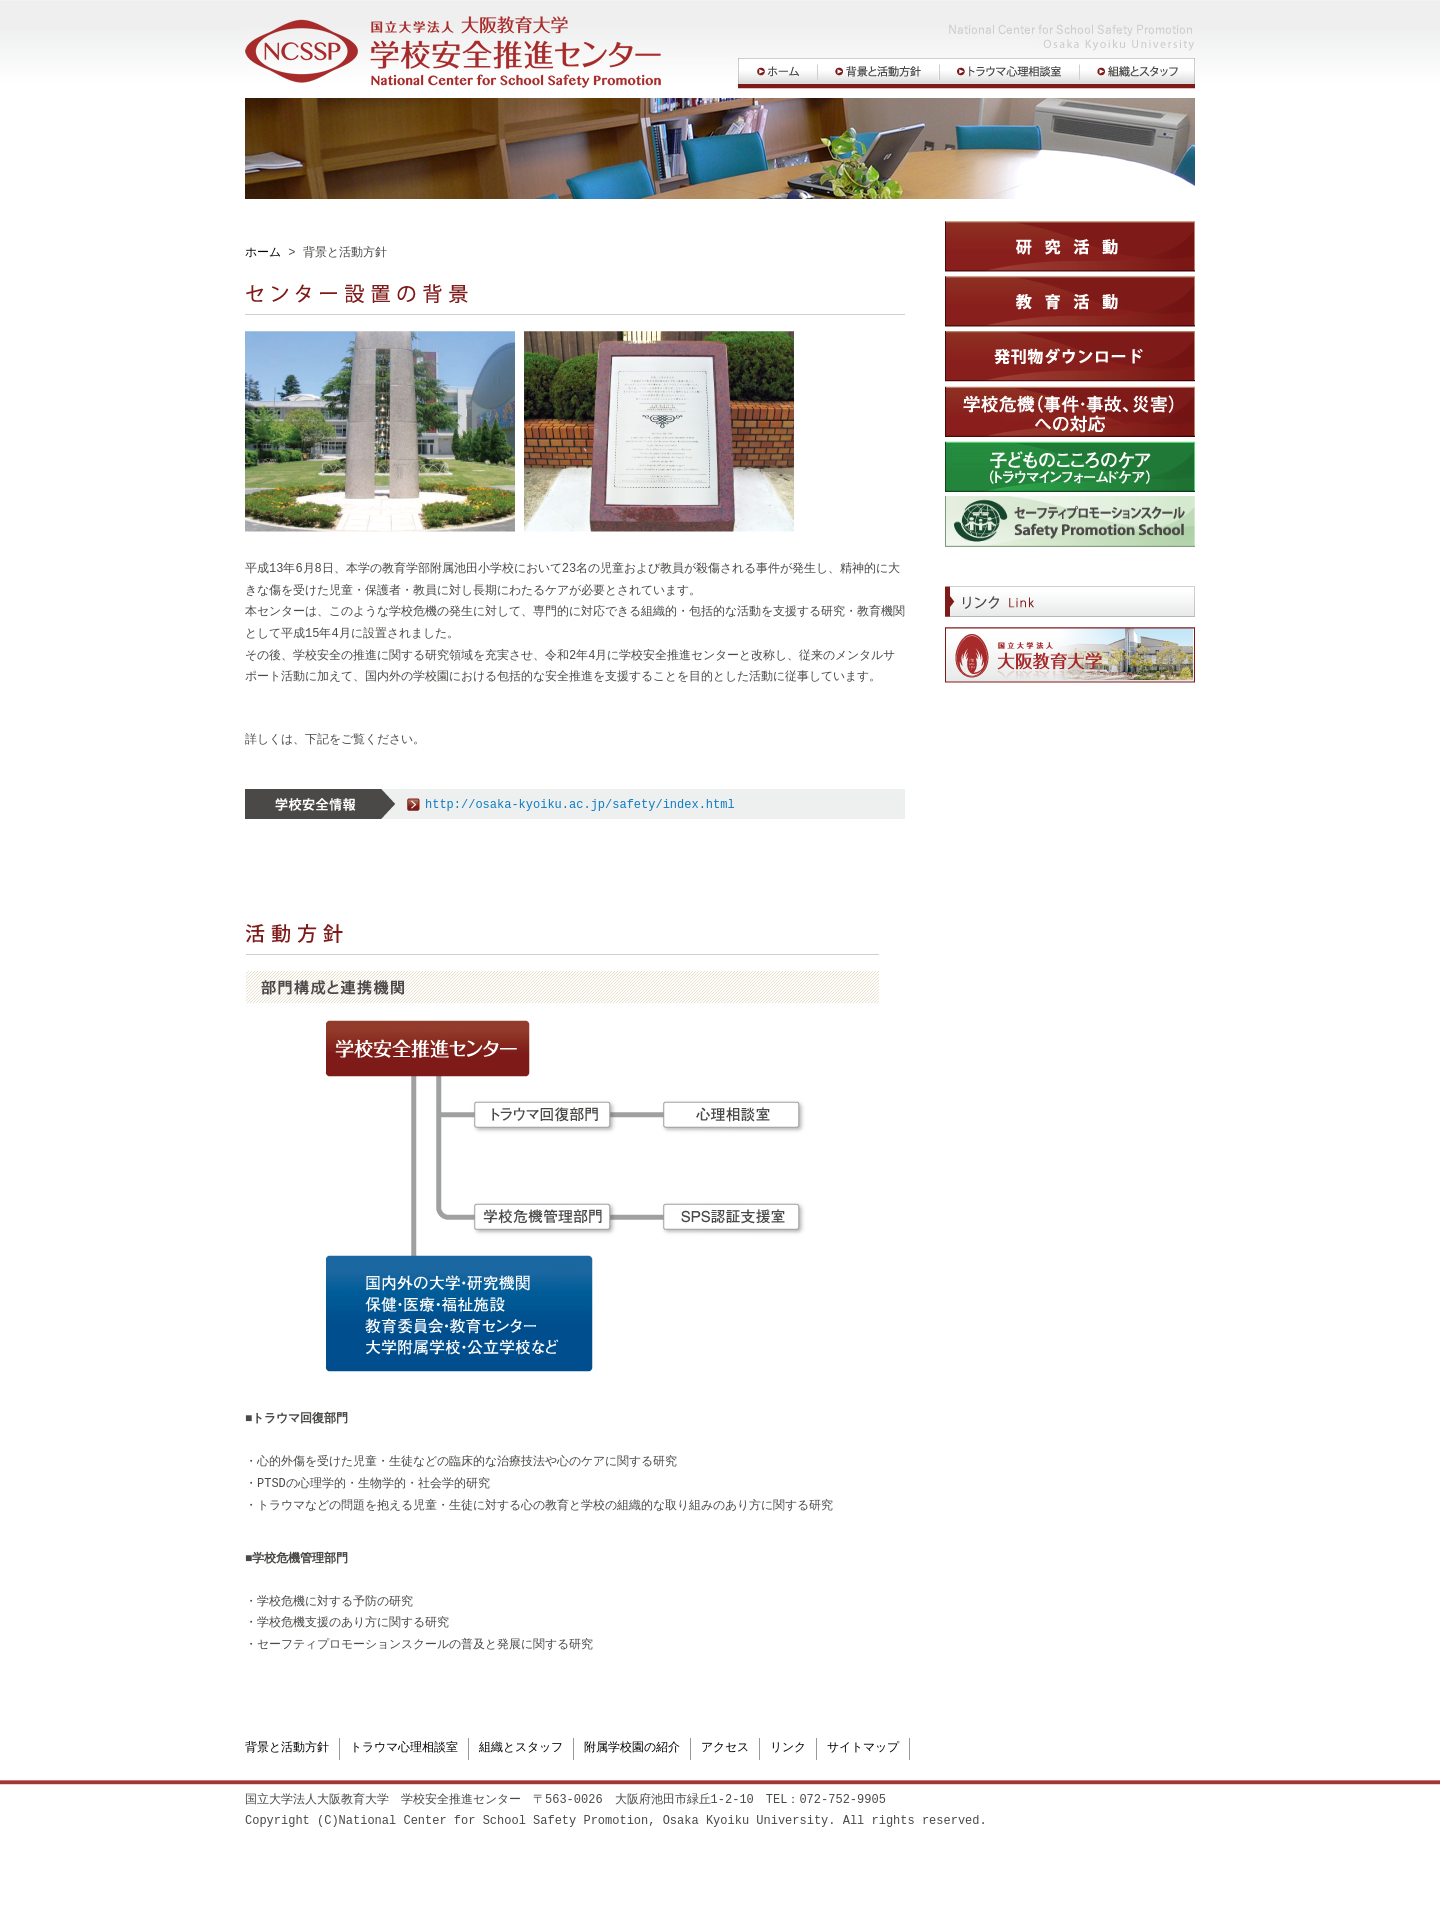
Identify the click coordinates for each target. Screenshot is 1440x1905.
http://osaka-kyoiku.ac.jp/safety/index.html (580, 805)
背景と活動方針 (287, 1748)
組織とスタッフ (521, 1748)
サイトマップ (863, 1748)
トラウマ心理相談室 (404, 1748)
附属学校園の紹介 (632, 1748)
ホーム (263, 253)
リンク (788, 1748)
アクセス (725, 1748)
